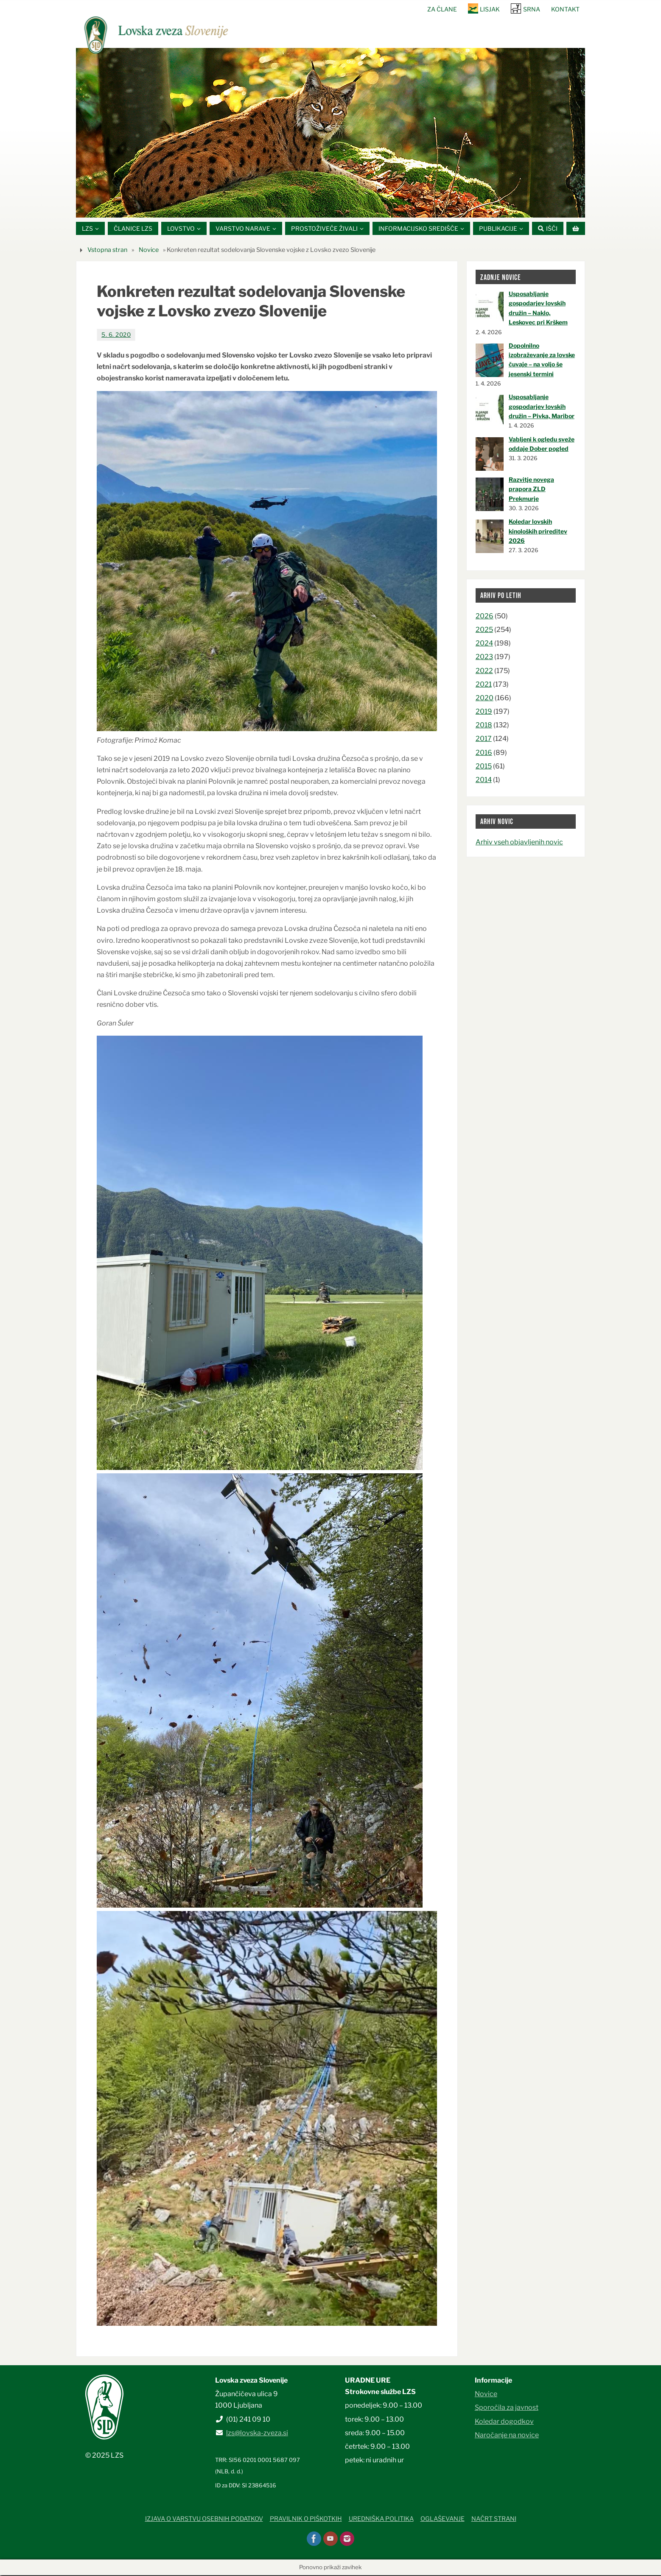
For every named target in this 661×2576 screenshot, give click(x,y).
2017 (484, 739)
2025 (484, 630)
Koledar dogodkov (504, 2422)
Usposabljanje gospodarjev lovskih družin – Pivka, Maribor (541, 407)
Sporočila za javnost (506, 2408)
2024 (484, 644)
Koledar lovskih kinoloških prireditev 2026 (538, 532)
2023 (484, 658)
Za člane (441, 9)
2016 (484, 753)
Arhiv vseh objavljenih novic (519, 842)
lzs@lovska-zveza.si (257, 2433)
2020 (484, 699)
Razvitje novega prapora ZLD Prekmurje (531, 490)
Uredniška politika (381, 2519)
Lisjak (489, 9)
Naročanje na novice (507, 2435)
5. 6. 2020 (116, 335)
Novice (149, 250)
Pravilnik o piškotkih (306, 2519)
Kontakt (565, 9)
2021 (484, 685)
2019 (484, 712)
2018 (484, 726)
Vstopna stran (107, 250)
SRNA (531, 9)
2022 (484, 671)
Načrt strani (493, 2519)
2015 (484, 767)
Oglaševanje (442, 2519)
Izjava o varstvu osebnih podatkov (204, 2519)
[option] (330, 133)
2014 (484, 781)
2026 (484, 616)
